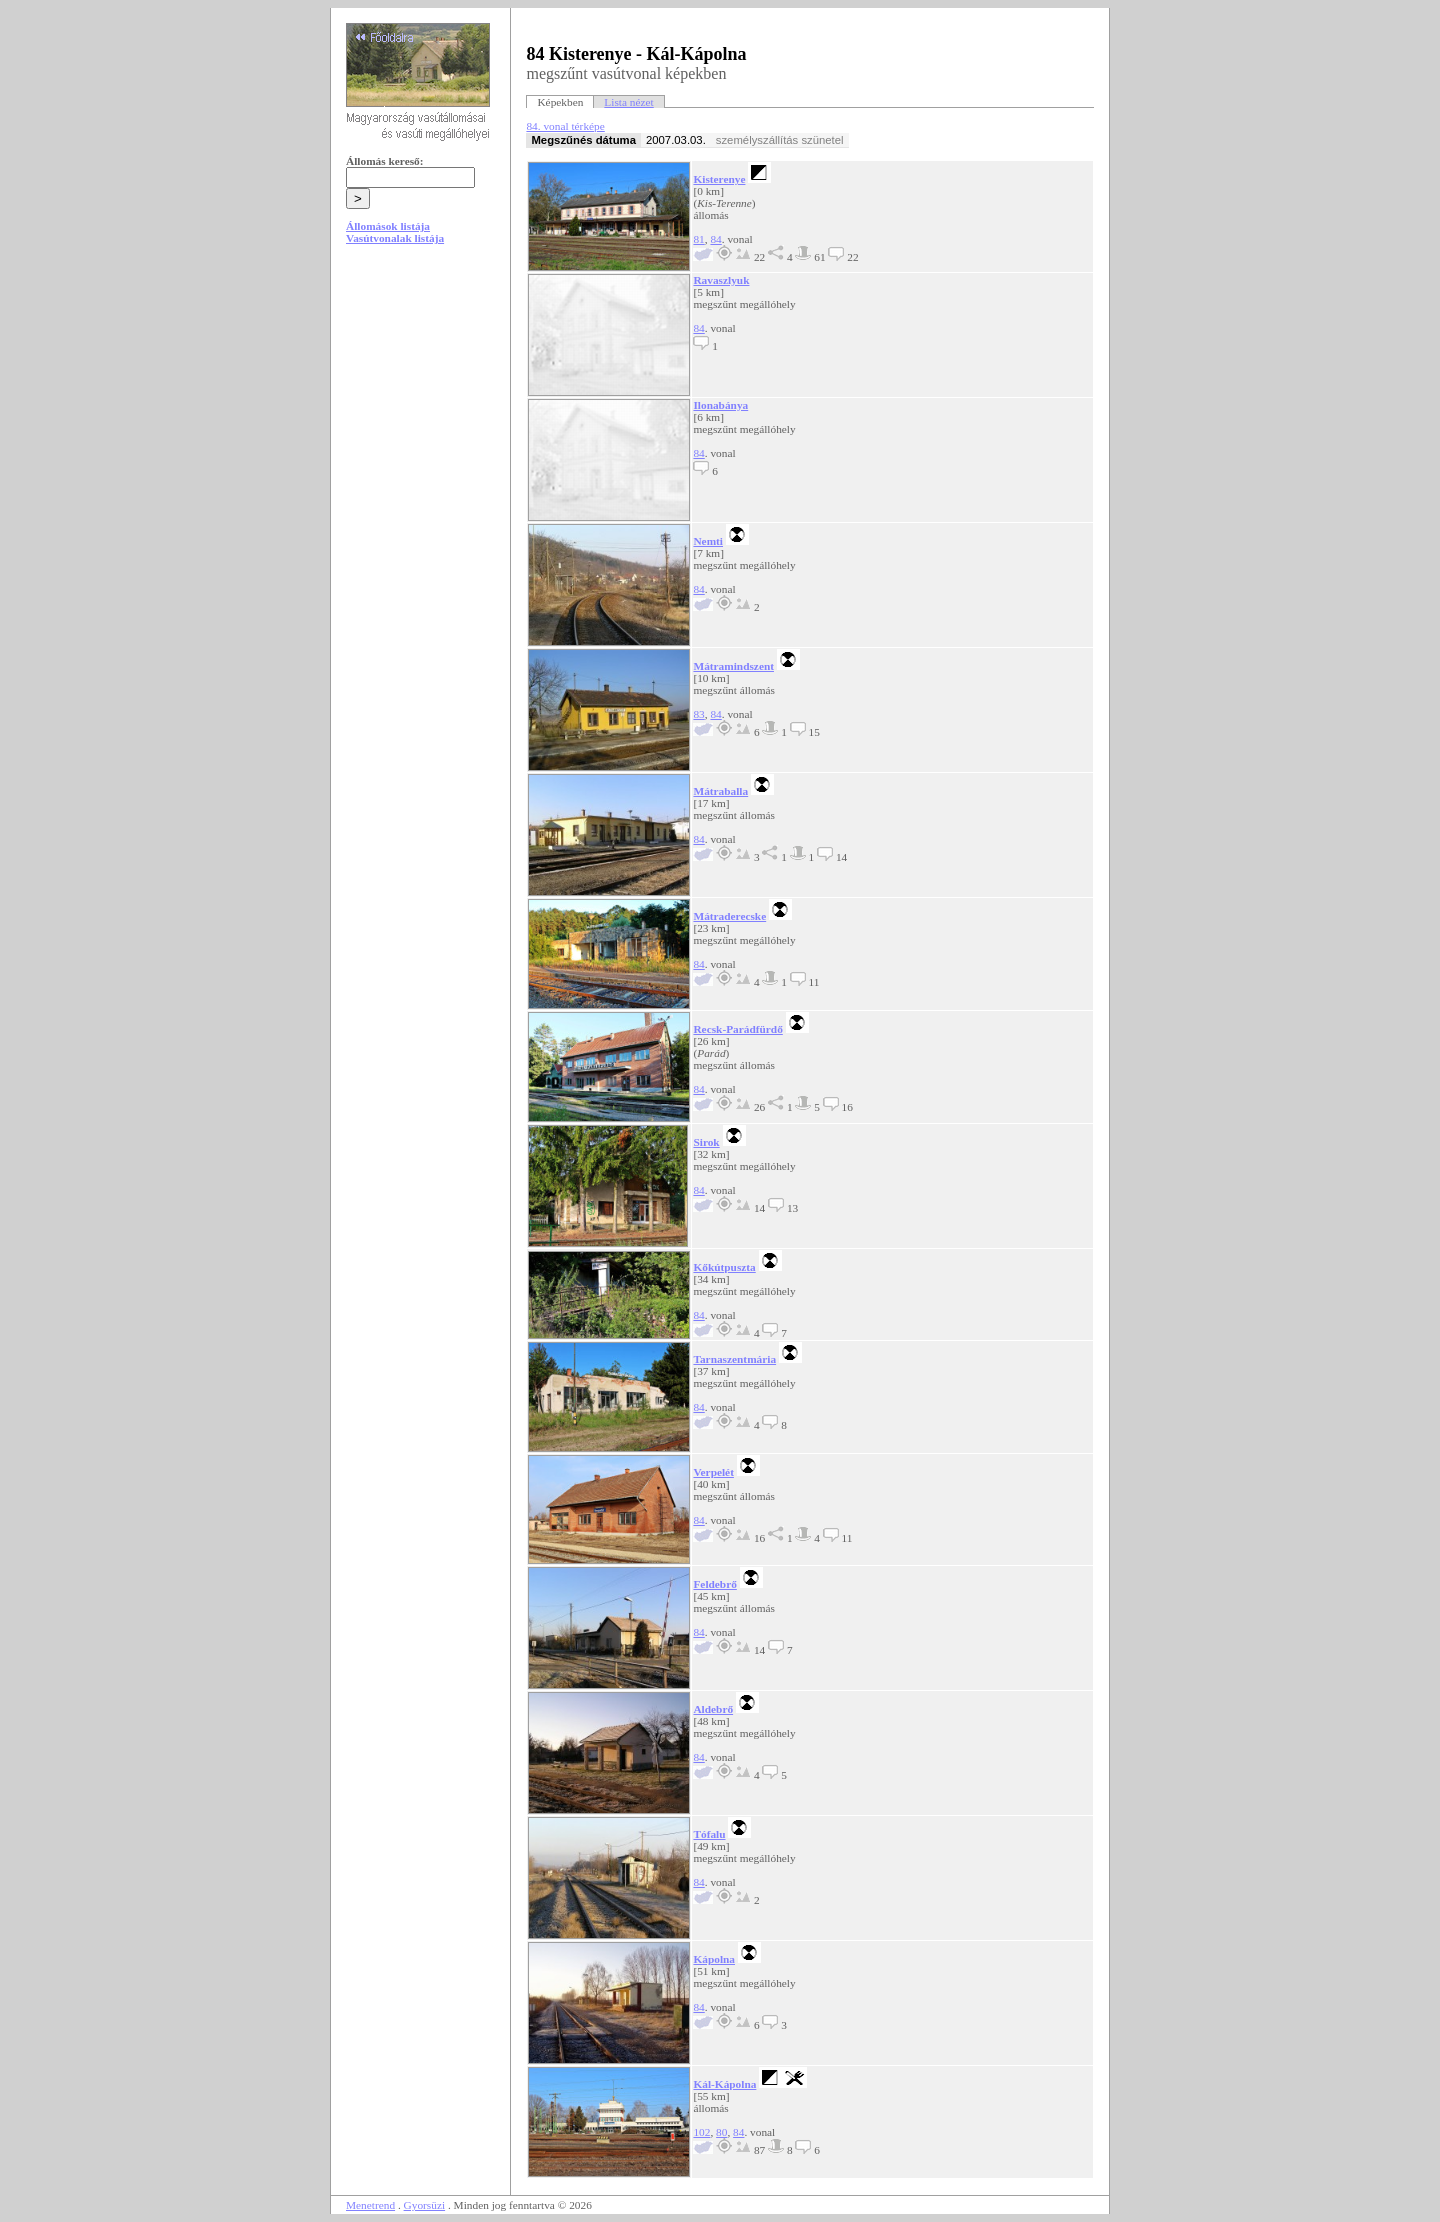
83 (698, 714)
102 (701, 2132)
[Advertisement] (421, 412)
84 (715, 239)
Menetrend (370, 2205)
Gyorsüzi (425, 2205)
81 (698, 239)
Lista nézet (628, 102)
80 (721, 2132)
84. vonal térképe (565, 126)
